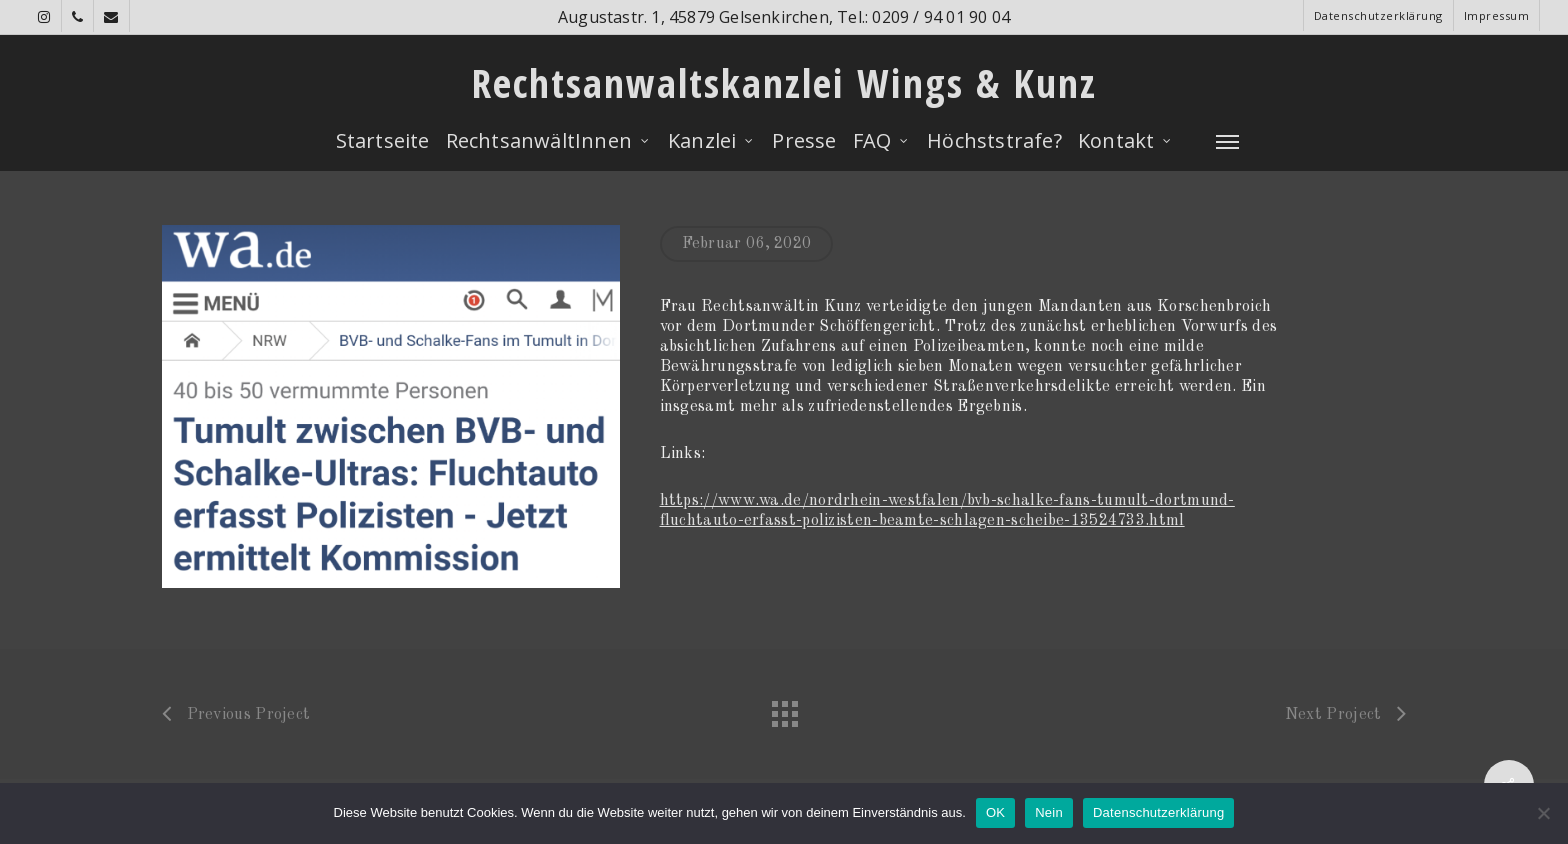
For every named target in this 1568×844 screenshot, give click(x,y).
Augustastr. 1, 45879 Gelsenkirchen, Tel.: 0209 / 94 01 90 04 (784, 17)
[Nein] (1543, 813)
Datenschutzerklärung (1158, 812)
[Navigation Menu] (1228, 141)
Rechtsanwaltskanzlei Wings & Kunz (784, 83)
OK (995, 812)
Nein (1049, 812)
